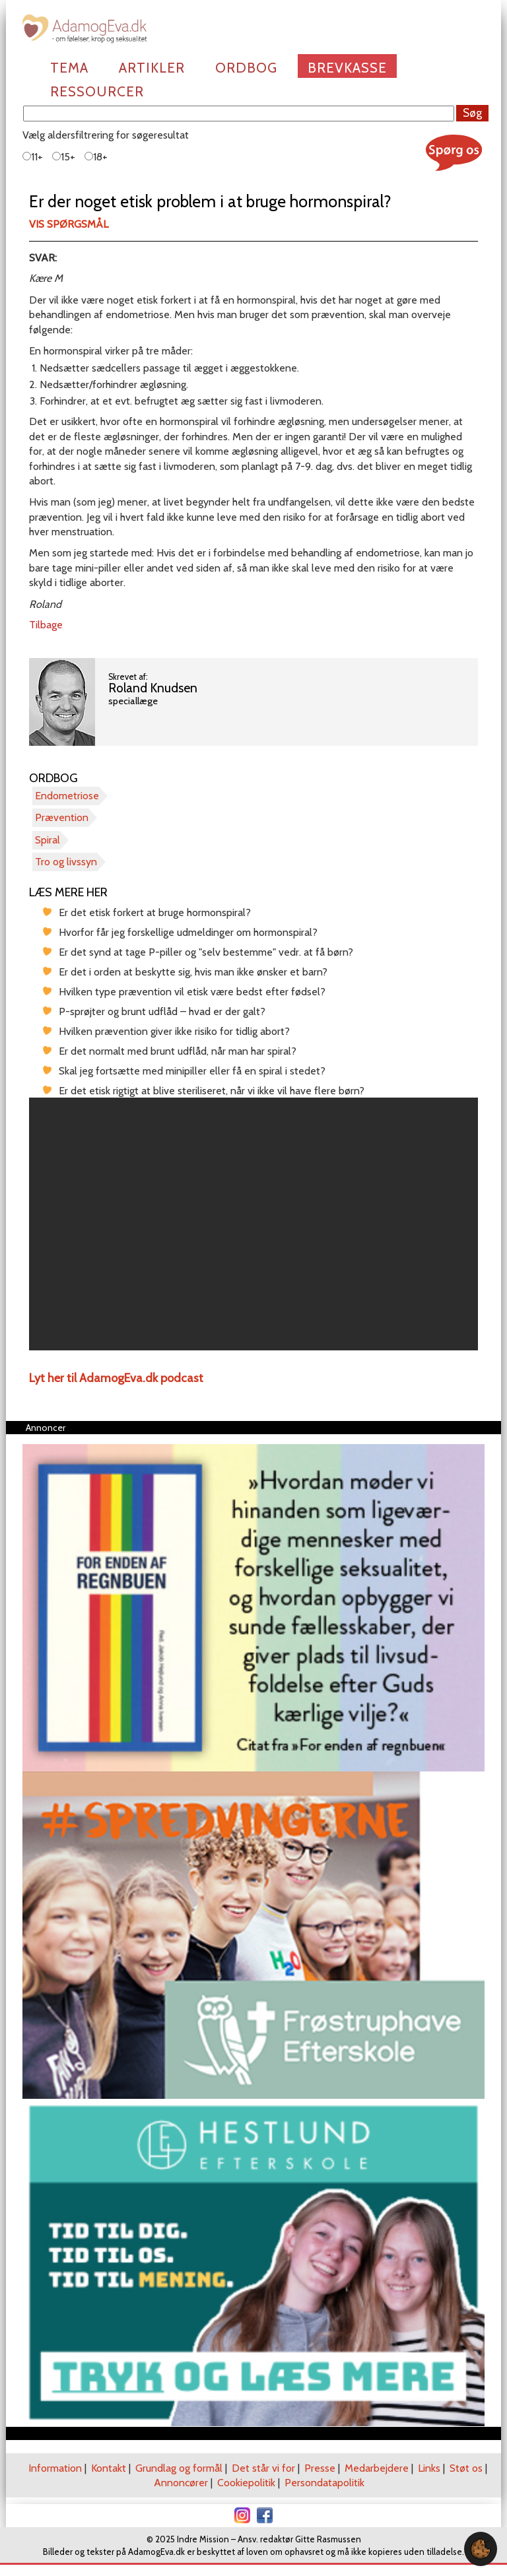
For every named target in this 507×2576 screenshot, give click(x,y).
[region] (253, 1224)
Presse (319, 2468)
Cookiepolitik (246, 2482)
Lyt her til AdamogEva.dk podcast (116, 1378)
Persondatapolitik (324, 2482)
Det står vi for (263, 2468)
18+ (96, 156)
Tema (69, 67)
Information (55, 2468)
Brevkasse (347, 67)
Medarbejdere (377, 2468)
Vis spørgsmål (68, 224)
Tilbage (46, 624)
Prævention (61, 817)
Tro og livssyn (66, 861)
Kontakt (108, 2468)
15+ (63, 156)
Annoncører (181, 2482)
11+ (32, 156)
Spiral (47, 840)
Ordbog (246, 67)
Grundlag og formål (178, 2468)
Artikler (152, 67)
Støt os (466, 2468)
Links (429, 2468)
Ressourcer (97, 91)
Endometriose (67, 795)
